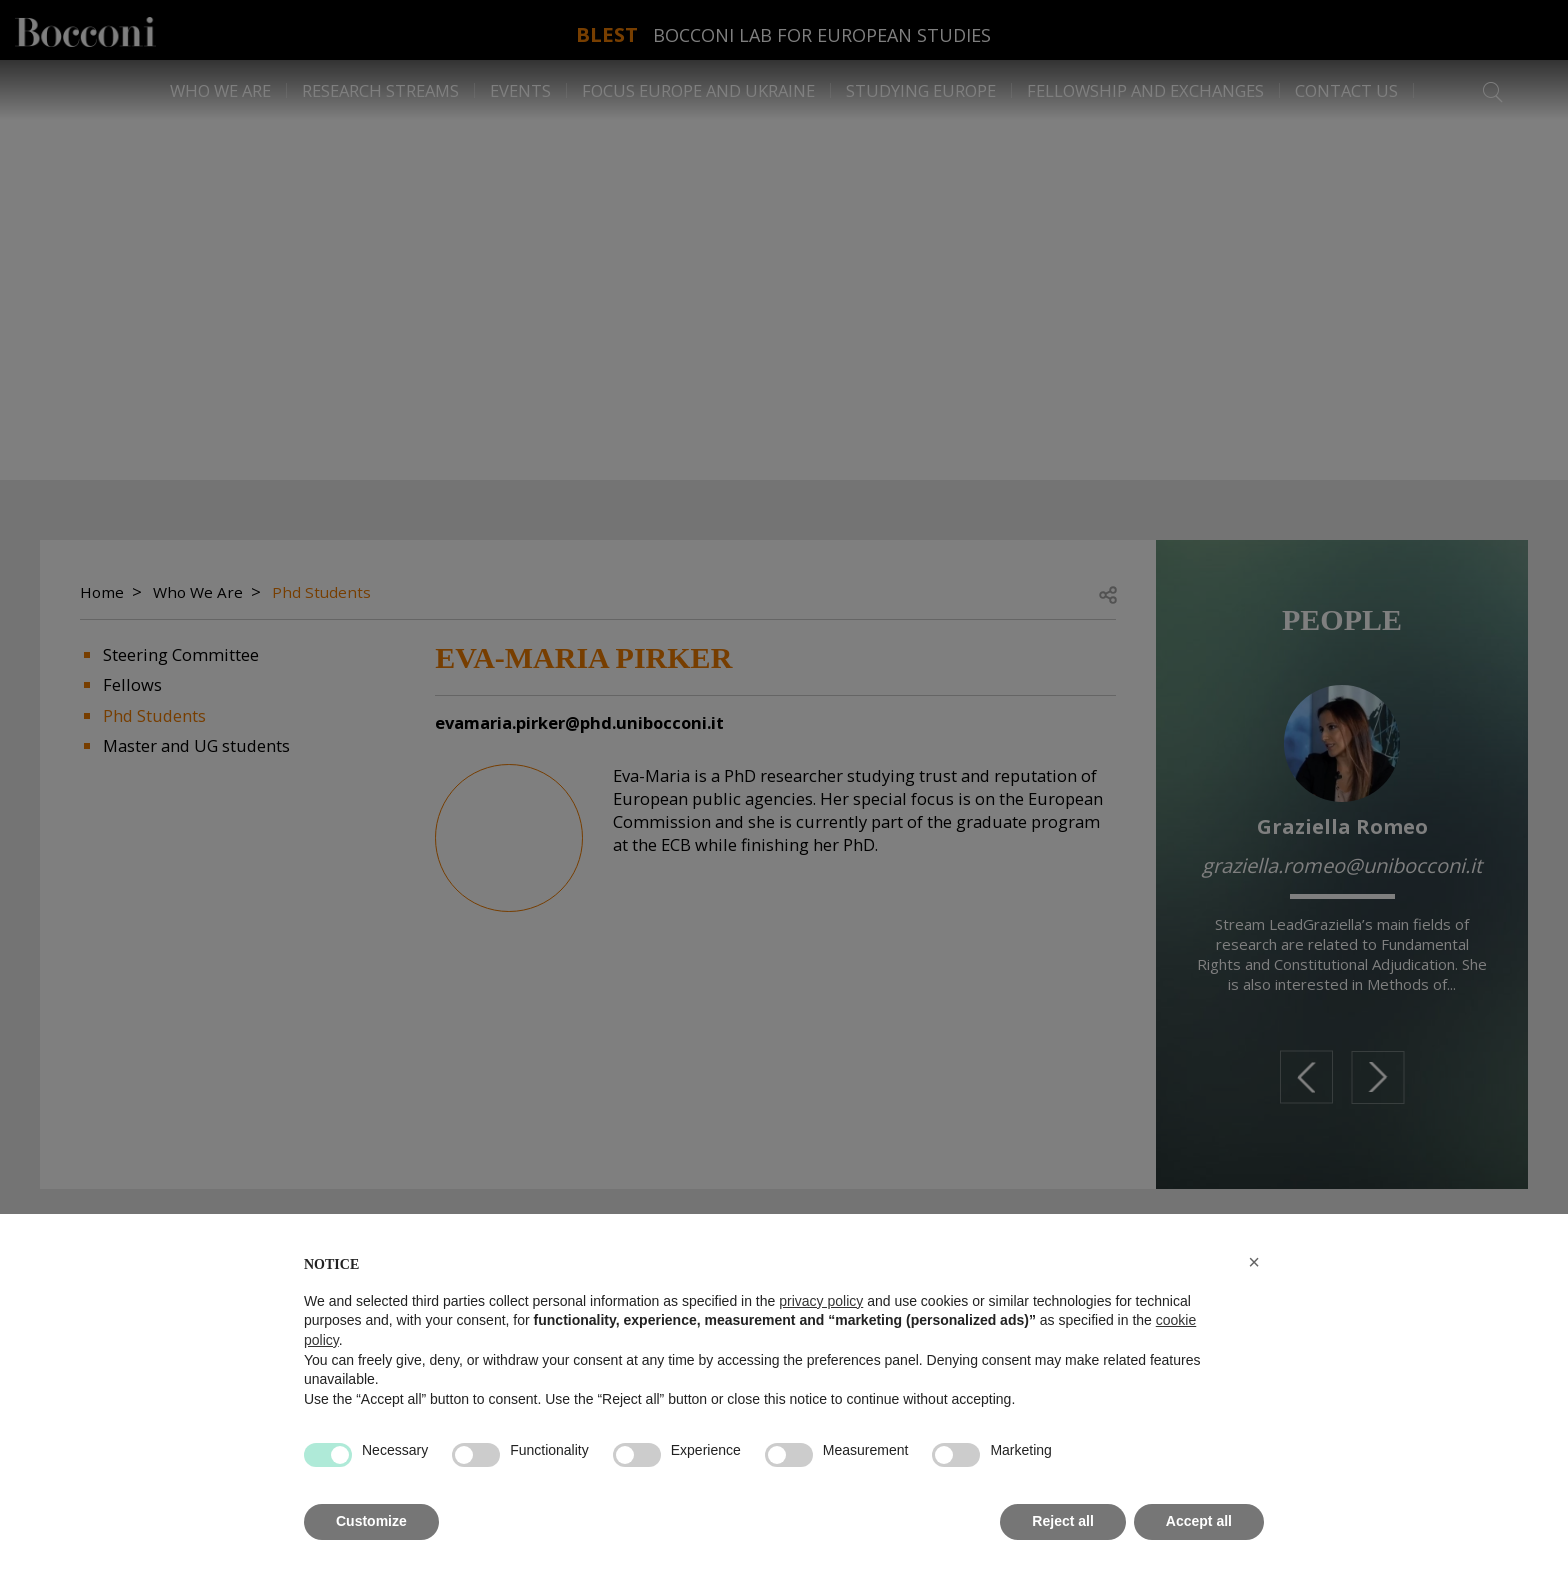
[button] (1254, 1262)
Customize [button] (371, 1521)
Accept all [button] (1199, 1521)
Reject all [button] (1062, 1521)
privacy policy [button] (821, 1301)
